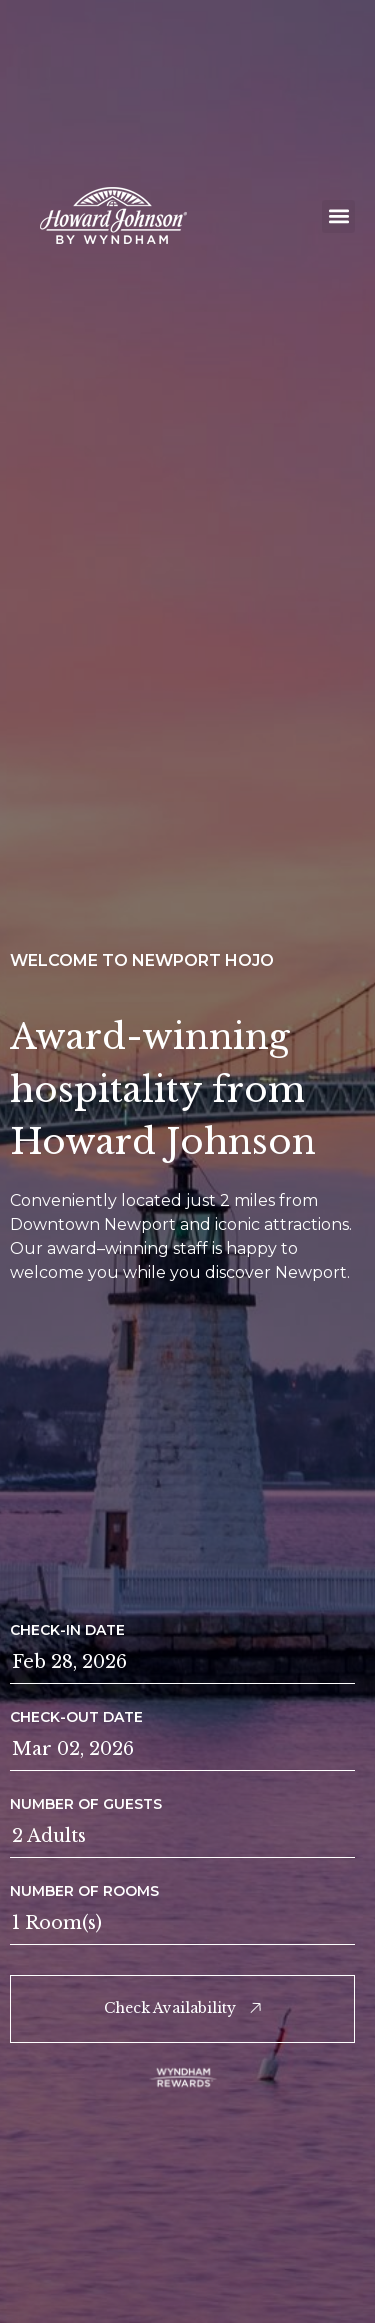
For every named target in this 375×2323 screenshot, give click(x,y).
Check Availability (182, 2008)
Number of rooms (84, 1891)
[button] (338, 216)
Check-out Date (76, 1717)
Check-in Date (67, 1630)
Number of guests (86, 1804)
